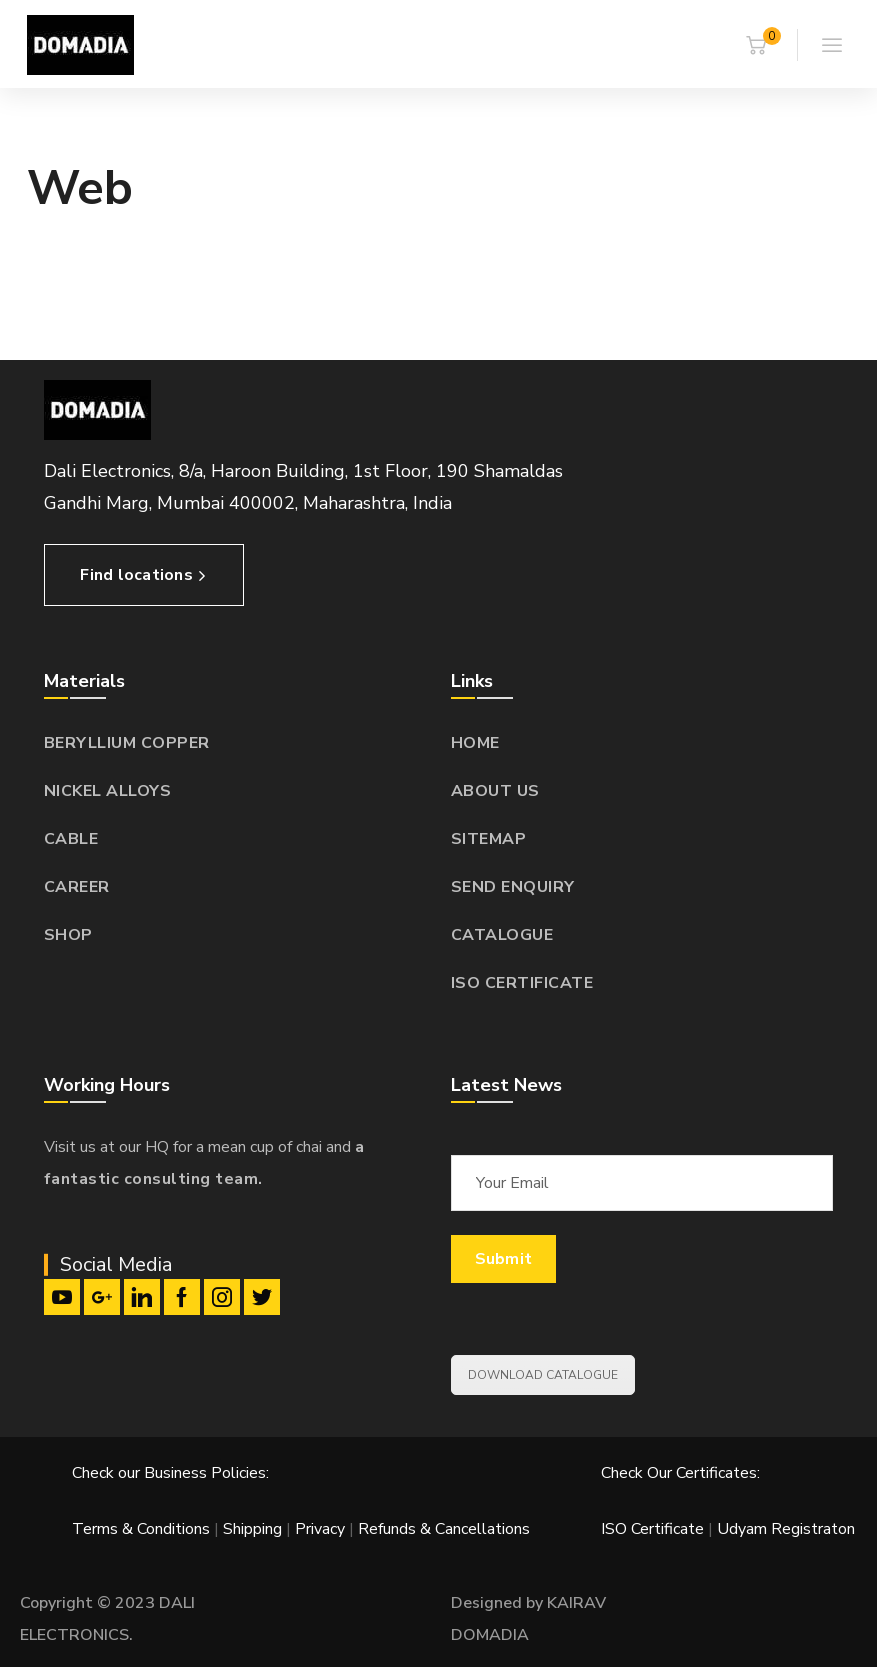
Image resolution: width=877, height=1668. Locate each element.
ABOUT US (495, 791)
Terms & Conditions (141, 1529)
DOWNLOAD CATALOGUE (543, 1375)
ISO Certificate (654, 1529)
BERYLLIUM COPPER (127, 743)
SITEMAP (489, 839)
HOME (475, 743)
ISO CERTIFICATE (522, 983)
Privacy (320, 1529)
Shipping (252, 1529)
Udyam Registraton (786, 1529)
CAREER (77, 887)
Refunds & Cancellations (444, 1529)
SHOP (68, 935)
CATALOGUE (502, 935)
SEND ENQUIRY (513, 887)
